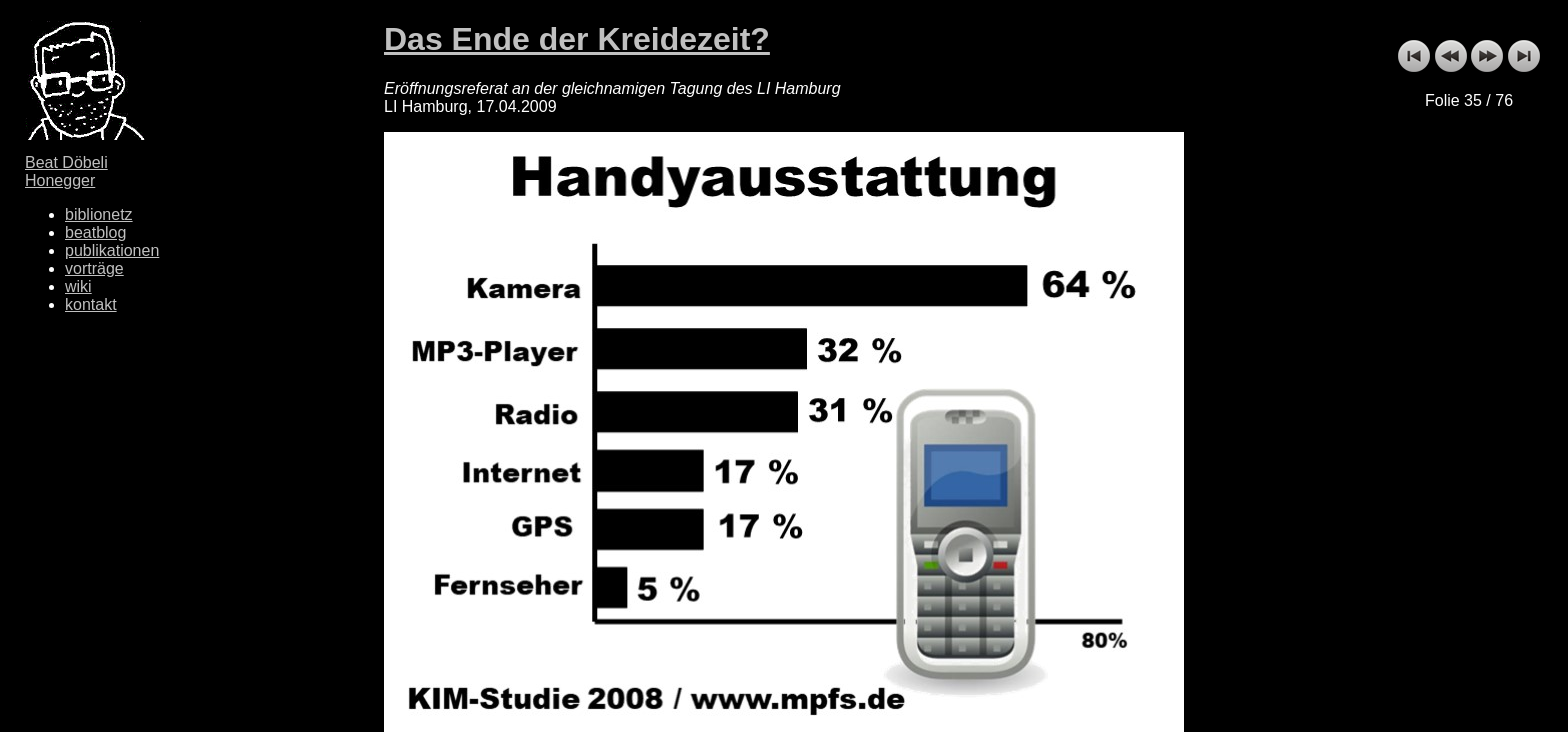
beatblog (95, 232)
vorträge (94, 268)
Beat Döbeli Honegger (66, 171)
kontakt (91, 304)
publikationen (112, 250)
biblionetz (99, 214)
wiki (78, 286)
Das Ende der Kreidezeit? (577, 39)
